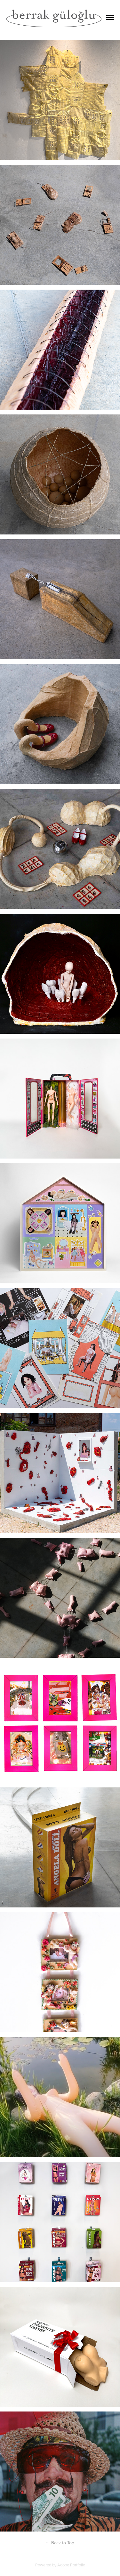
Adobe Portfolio (71, 2565)
